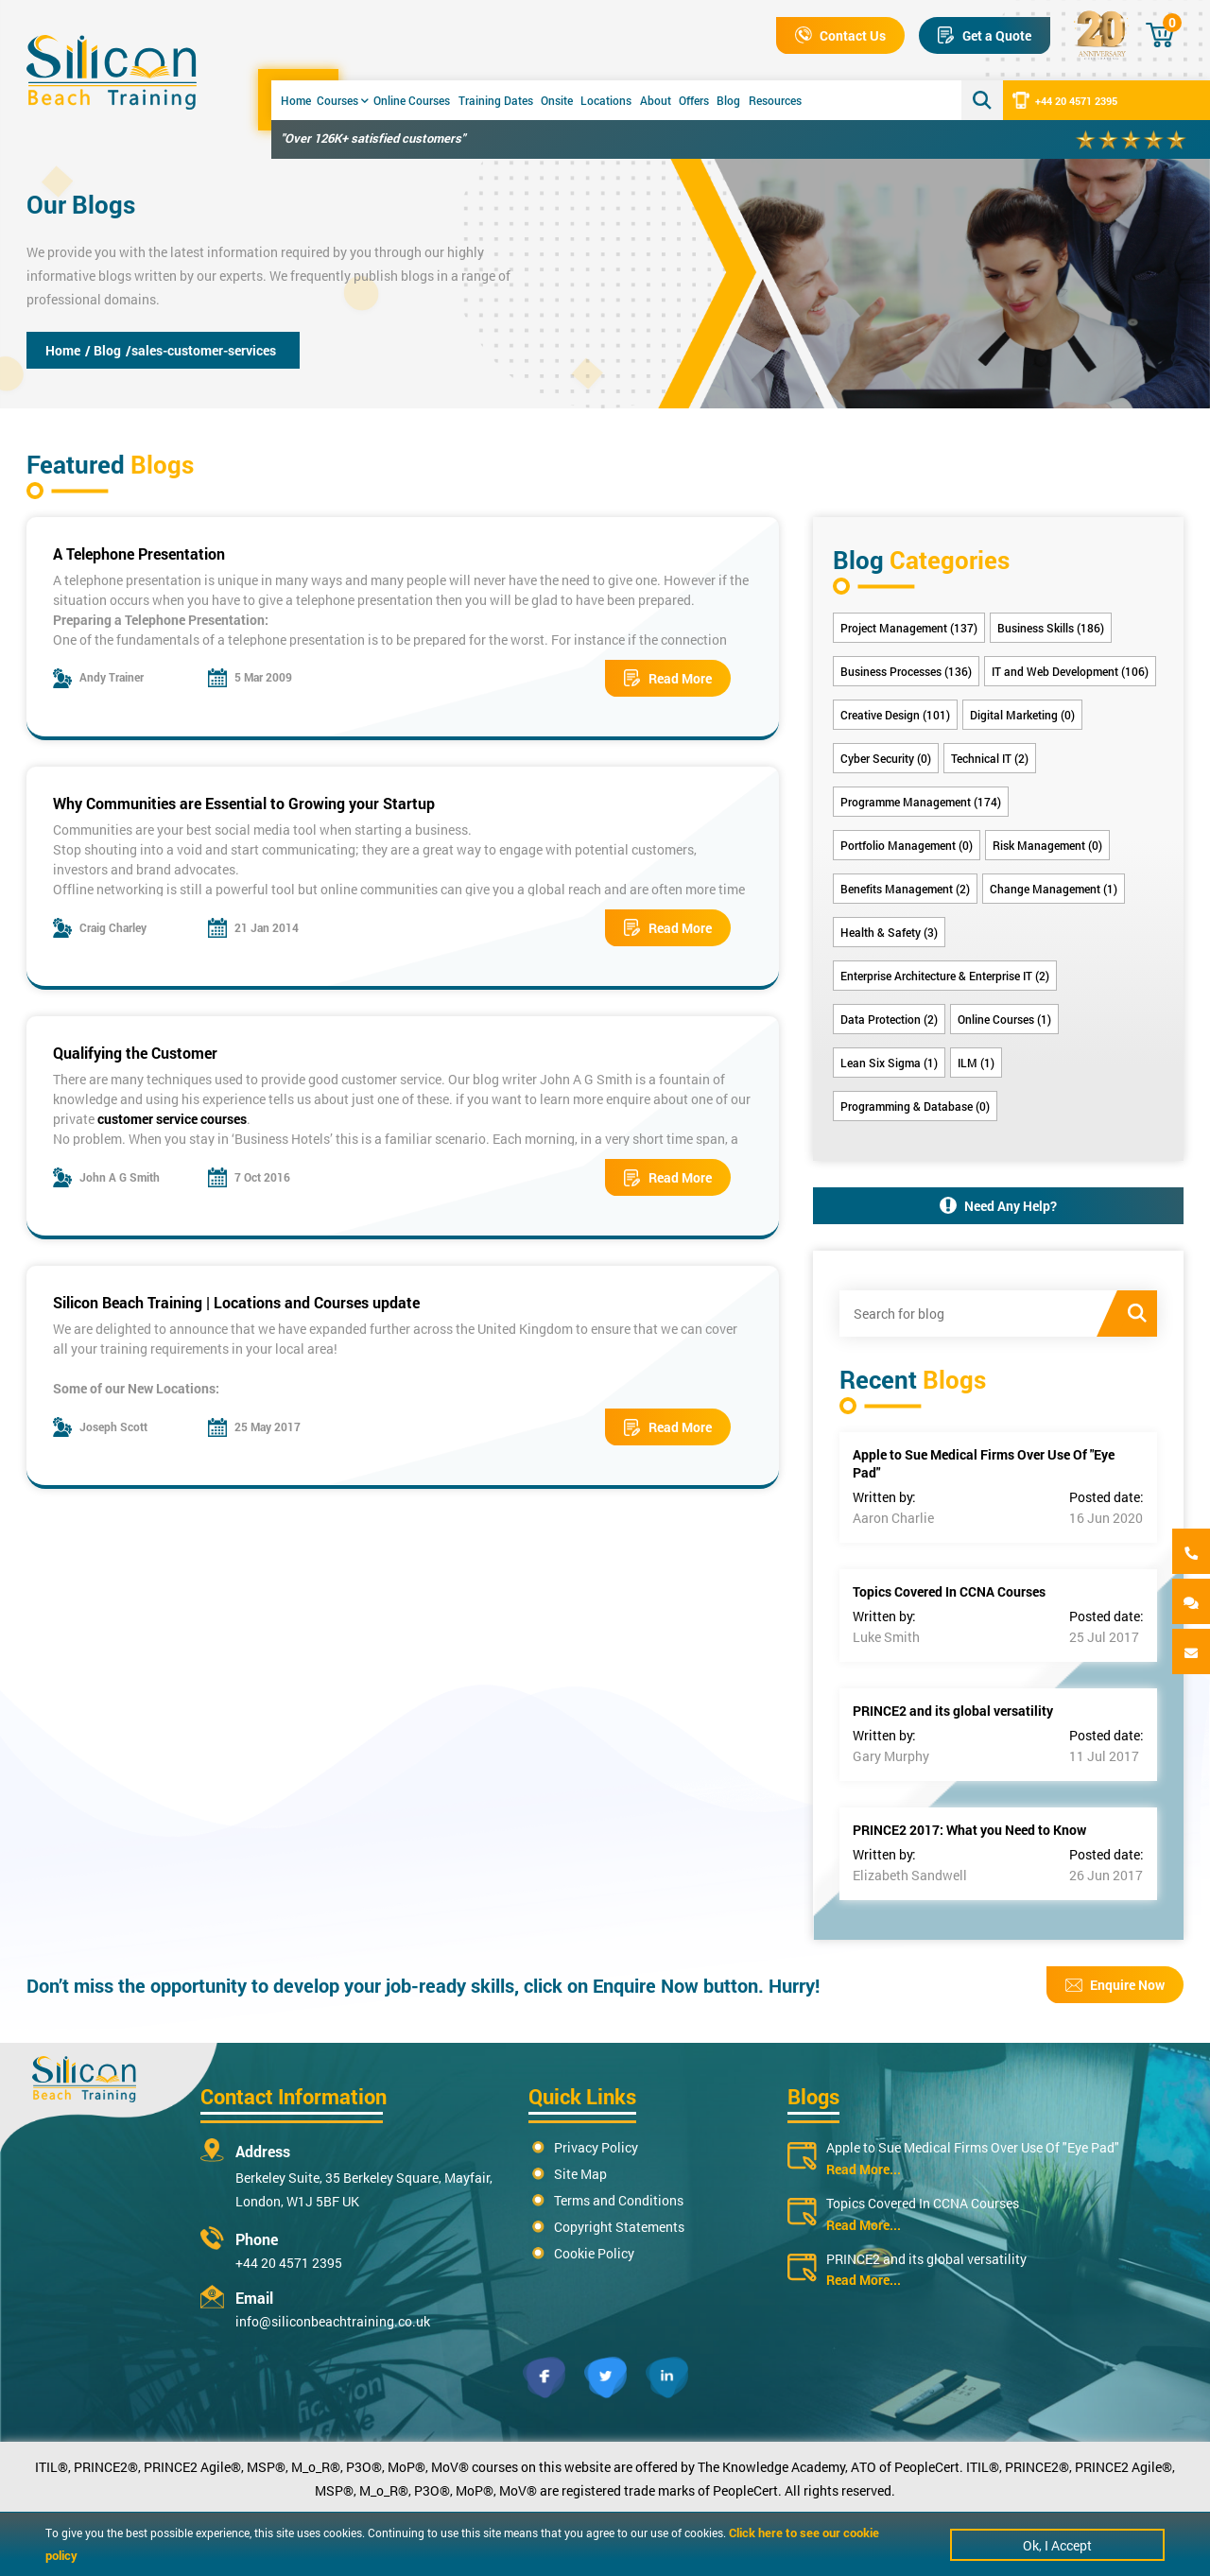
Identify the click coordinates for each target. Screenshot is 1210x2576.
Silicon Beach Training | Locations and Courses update (236, 1302)
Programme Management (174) (920, 801)
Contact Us (840, 35)
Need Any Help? (998, 1206)
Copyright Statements (619, 2227)
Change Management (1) (1053, 888)
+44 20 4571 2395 (1064, 100)
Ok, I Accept (1057, 2545)
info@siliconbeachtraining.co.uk (332, 2321)
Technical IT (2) (989, 758)
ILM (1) (976, 1062)
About (655, 100)
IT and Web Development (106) (1070, 671)
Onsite (557, 100)
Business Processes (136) (906, 671)
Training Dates (495, 100)
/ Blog (103, 350)
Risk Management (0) (1047, 845)
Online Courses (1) (1004, 1019)
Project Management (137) (908, 627)
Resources (775, 100)
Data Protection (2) (889, 1019)
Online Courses (411, 100)
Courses (343, 100)
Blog (728, 100)
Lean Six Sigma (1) (889, 1062)
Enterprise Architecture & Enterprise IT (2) (944, 975)
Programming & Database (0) (915, 1106)
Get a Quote (984, 35)
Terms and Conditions (618, 2200)
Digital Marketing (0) (1022, 714)
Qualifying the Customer (135, 1053)
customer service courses (172, 1119)
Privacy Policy (596, 2147)
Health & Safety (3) (889, 932)
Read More (668, 678)
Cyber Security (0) (885, 758)
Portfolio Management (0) (906, 845)
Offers (694, 100)
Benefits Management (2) (905, 888)
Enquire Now (1115, 1985)
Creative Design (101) (895, 714)
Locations (605, 100)
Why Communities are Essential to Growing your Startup (244, 803)
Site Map (580, 2174)
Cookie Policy (594, 2253)
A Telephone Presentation (139, 553)
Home (296, 100)
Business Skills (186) (1050, 627)
